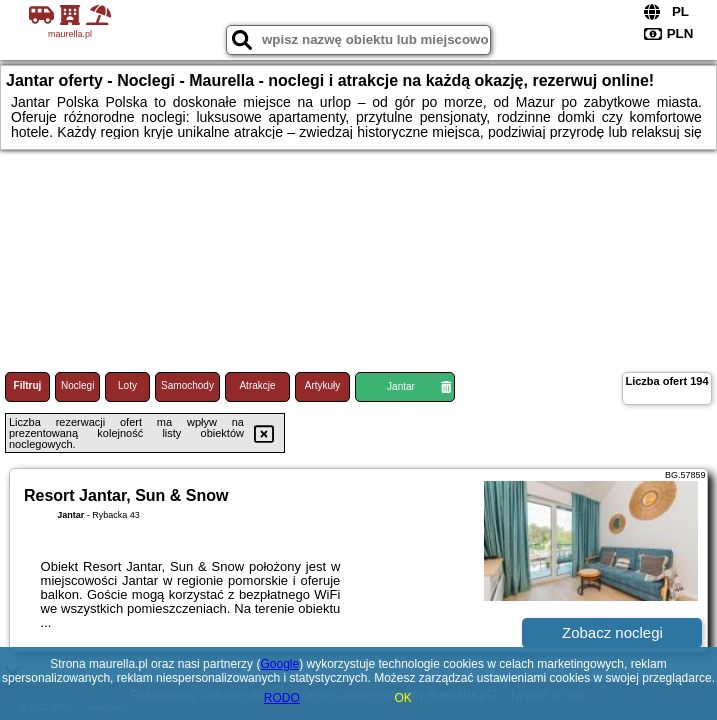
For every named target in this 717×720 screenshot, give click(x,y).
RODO (282, 698)
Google (279, 664)
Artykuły (323, 385)
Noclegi (77, 385)
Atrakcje (257, 385)
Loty (127, 385)
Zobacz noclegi (612, 632)
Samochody (187, 385)
